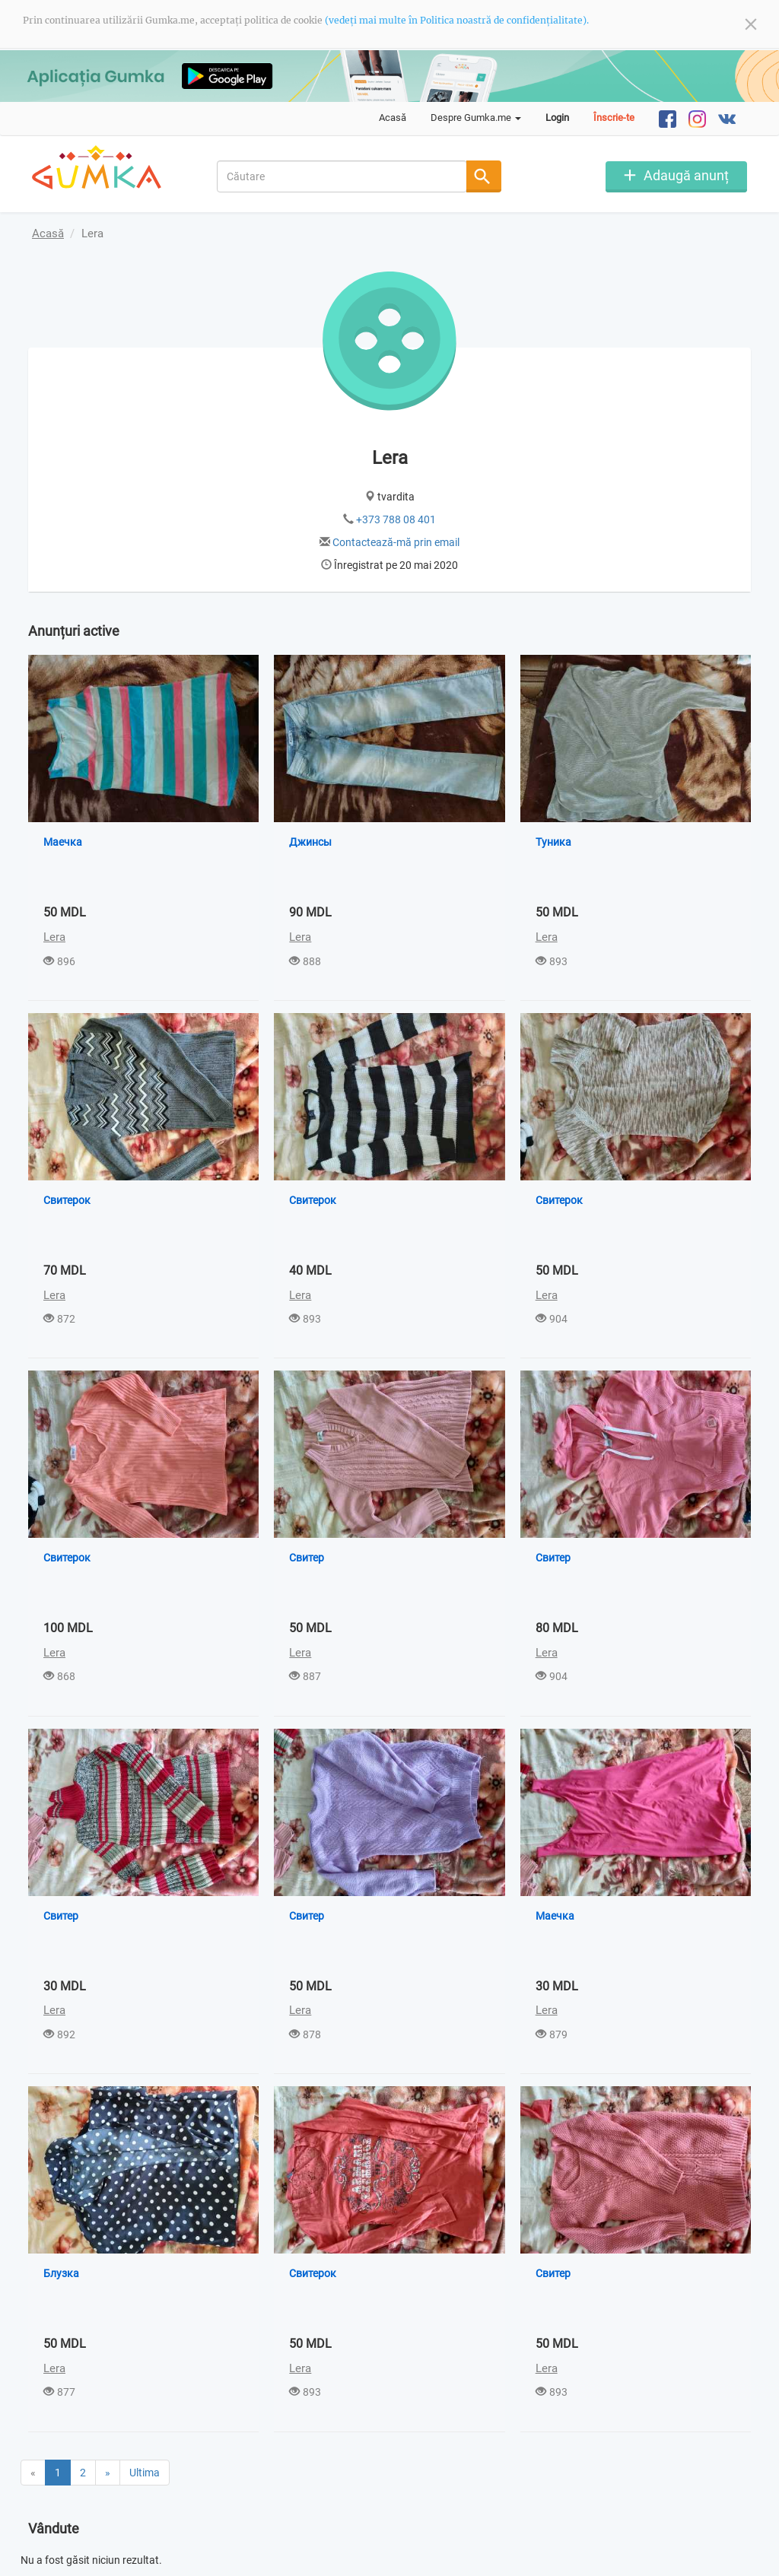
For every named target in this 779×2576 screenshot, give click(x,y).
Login (557, 117)
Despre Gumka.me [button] (476, 117)
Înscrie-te (613, 117)
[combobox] (342, 176)
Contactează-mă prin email (395, 542)
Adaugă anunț (686, 175)
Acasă (392, 117)
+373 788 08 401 (396, 519)
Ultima (144, 2414)
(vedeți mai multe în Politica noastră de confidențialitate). (457, 20)
